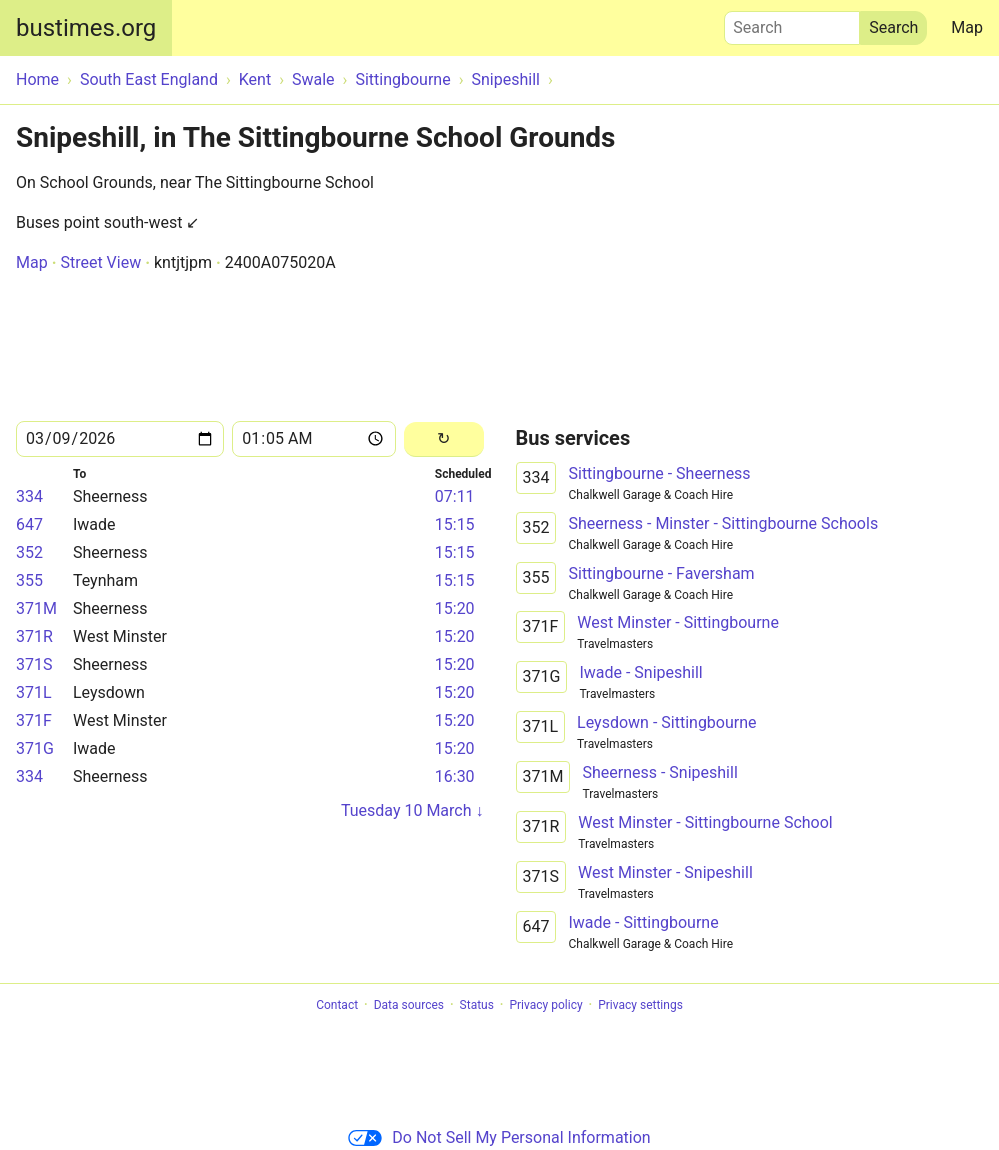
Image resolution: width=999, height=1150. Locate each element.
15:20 (455, 608)
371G (35, 748)
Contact (337, 1005)
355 (29, 580)
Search (792, 23)
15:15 (455, 524)
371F (34, 720)
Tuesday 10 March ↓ (412, 810)
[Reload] (443, 439)
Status (477, 1005)
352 (29, 552)
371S (34, 664)
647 (29, 524)
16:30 (455, 776)
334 (29, 496)
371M (36, 608)
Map (967, 27)
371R (34, 636)
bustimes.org (86, 28)
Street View (100, 262)
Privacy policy (545, 1005)
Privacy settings (640, 1005)
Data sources (409, 1005)
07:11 (455, 496)
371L (34, 692)
